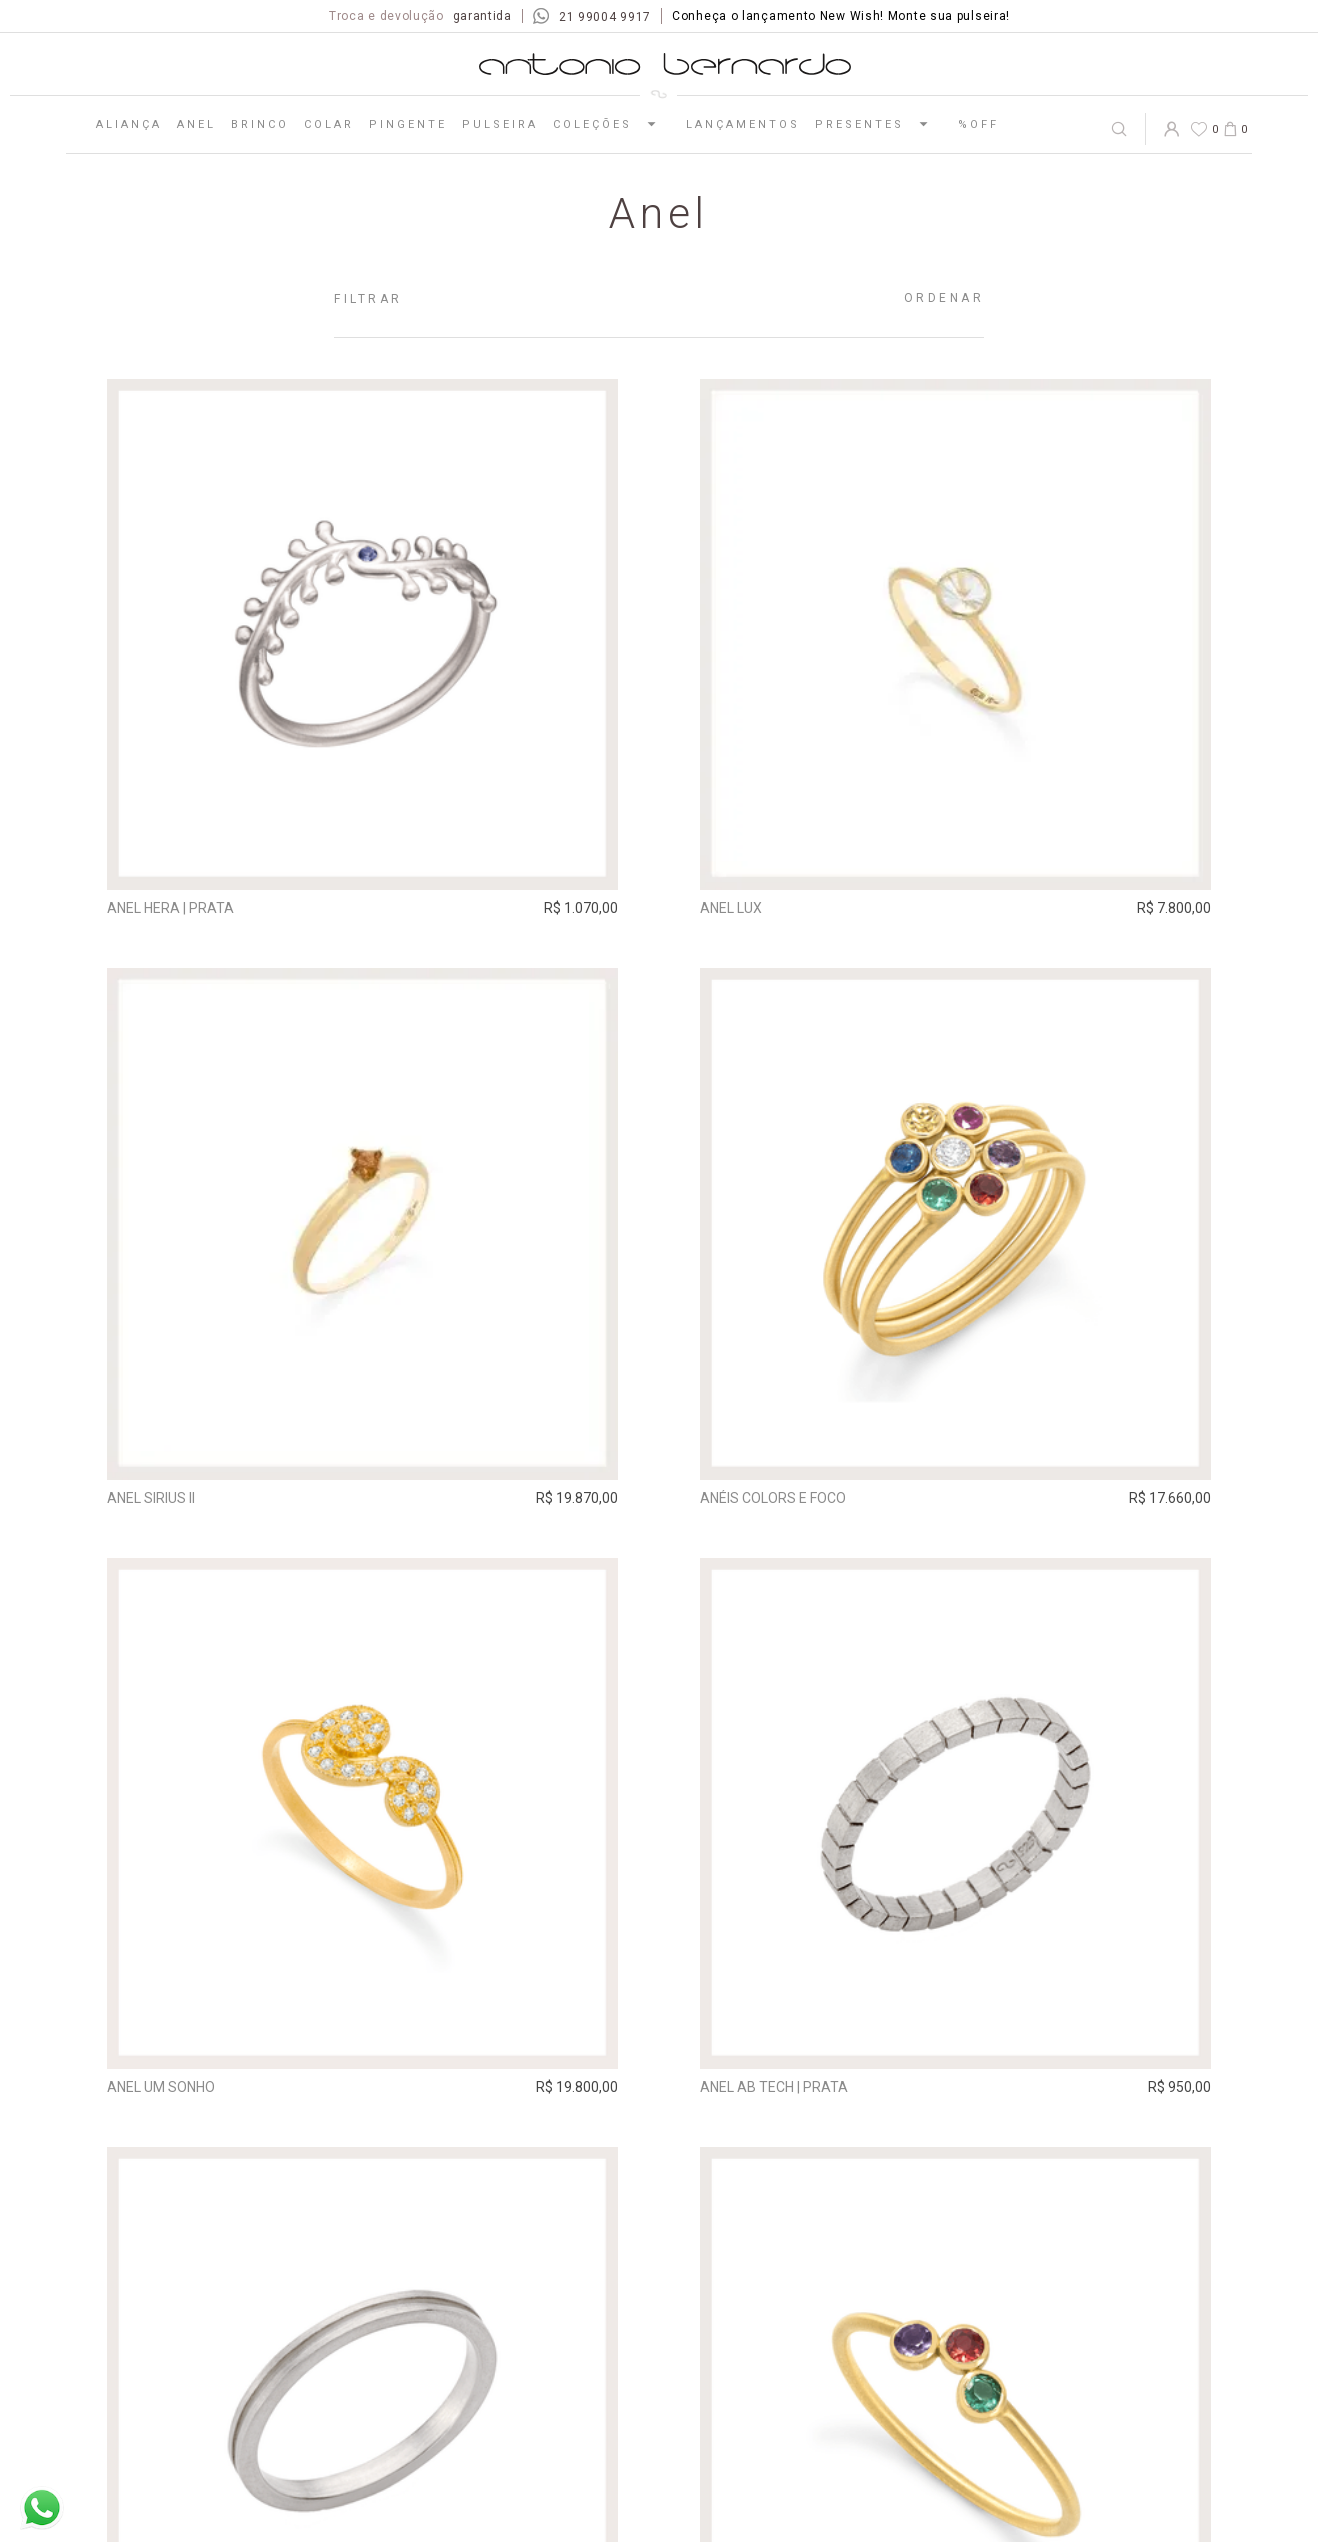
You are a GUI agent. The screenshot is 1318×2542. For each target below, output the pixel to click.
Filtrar (368, 299)
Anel (196, 124)
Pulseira (500, 124)
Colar (329, 124)
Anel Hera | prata (170, 908)
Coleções (612, 124)
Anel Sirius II (151, 1497)
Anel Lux (730, 908)
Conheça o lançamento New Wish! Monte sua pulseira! (841, 16)
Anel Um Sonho (161, 2086)
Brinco (260, 124)
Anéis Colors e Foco (772, 1497)
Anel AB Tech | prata (773, 2086)
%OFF (978, 124)
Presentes (879, 124)
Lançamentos (743, 124)
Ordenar (944, 298)
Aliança (129, 124)
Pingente (408, 124)
